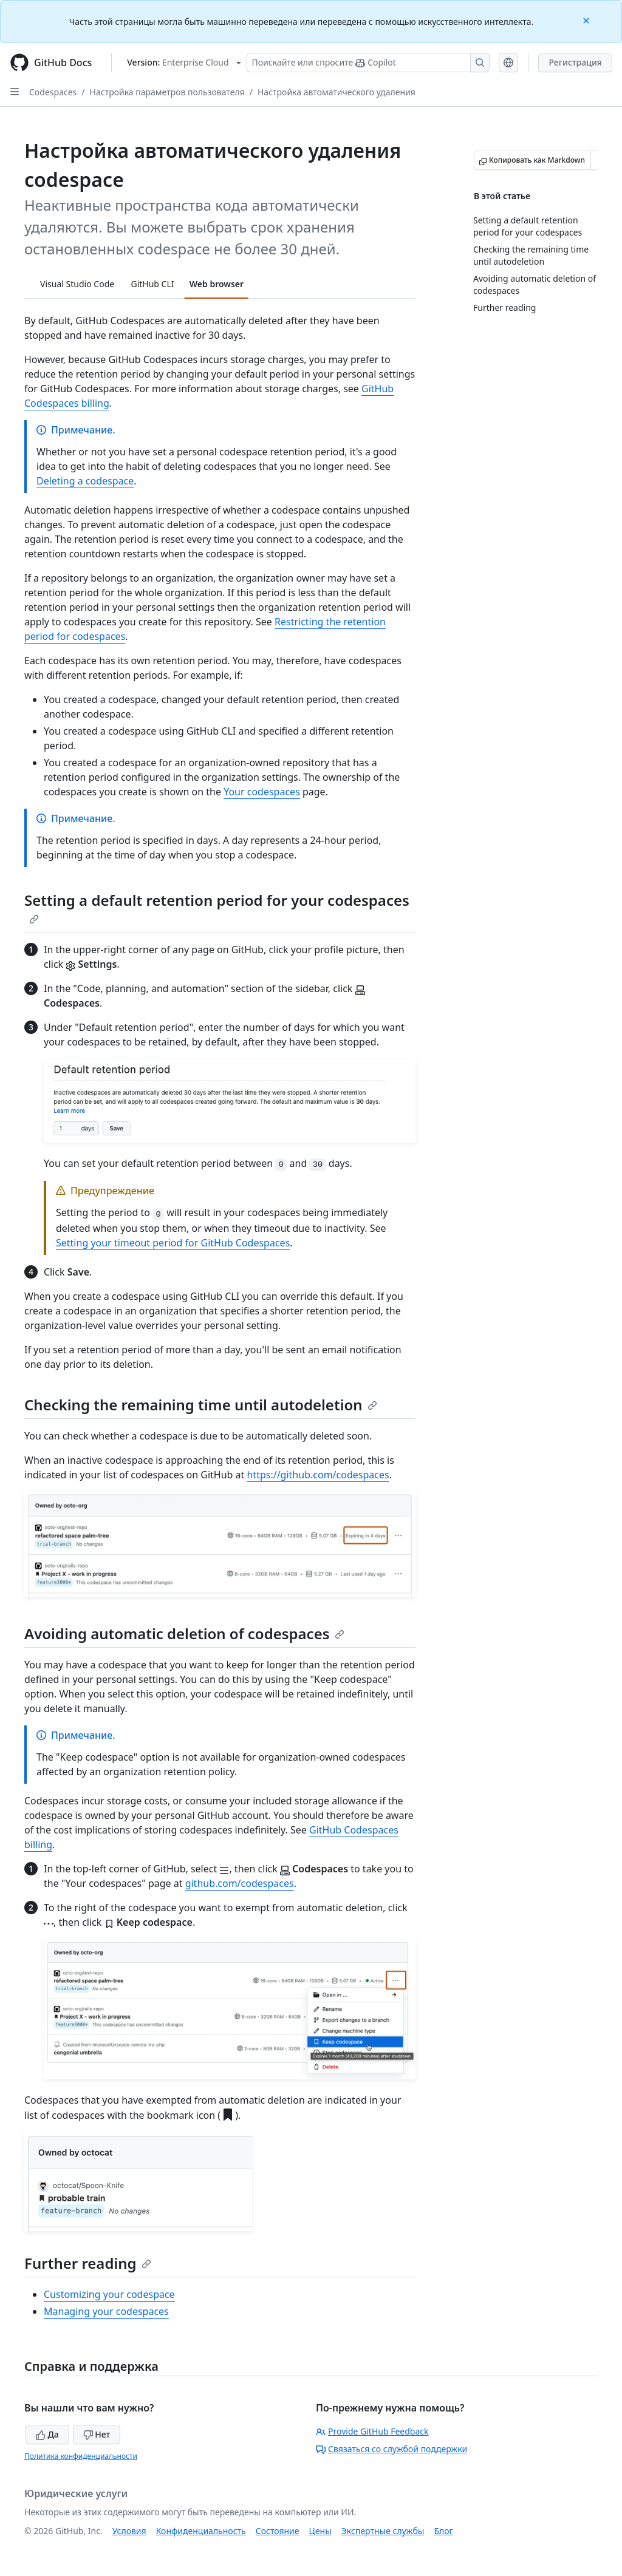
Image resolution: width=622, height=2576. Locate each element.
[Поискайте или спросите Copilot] (368, 62)
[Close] (587, 20)
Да (47, 2434)
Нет (97, 2434)
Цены (320, 2531)
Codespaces (53, 92)
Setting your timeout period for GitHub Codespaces (173, 1242)
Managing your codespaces (106, 2311)
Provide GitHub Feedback (372, 2431)
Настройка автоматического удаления (336, 92)
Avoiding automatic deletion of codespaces (184, 1633)
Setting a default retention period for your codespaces (216, 907)
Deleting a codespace (85, 481)
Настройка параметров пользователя (167, 92)
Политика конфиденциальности (80, 2456)
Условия (129, 2531)
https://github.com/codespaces (318, 1474)
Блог (443, 2531)
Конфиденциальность (201, 2531)
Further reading (87, 2263)
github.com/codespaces (239, 1883)
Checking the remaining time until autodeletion (200, 1405)
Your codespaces (262, 791)
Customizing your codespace (109, 2294)
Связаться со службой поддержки (391, 2449)
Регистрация (575, 62)
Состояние (277, 2531)
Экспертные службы (383, 2531)
